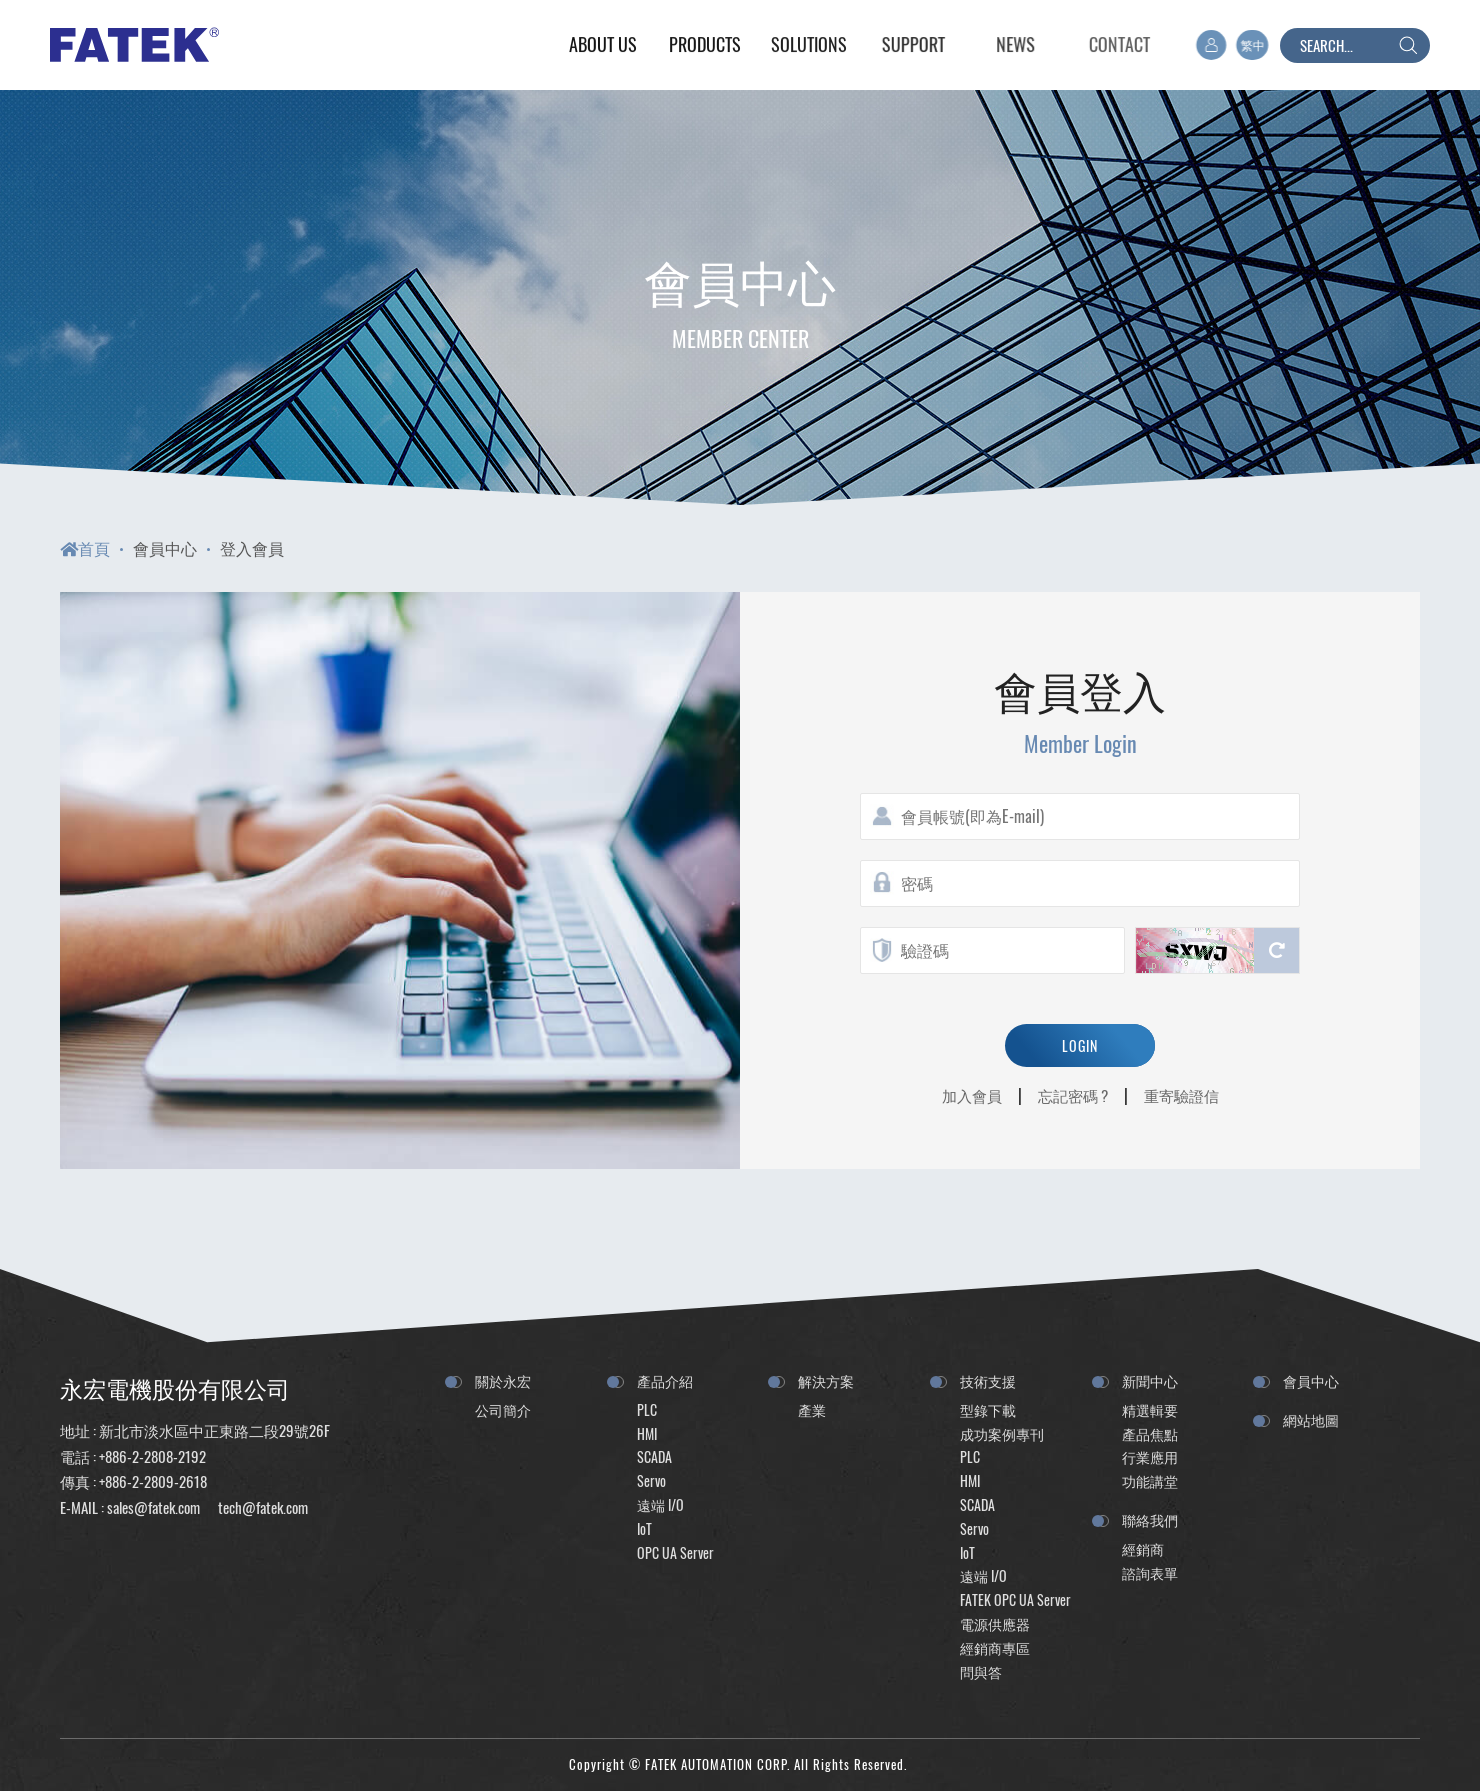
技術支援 (988, 1380)
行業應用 (1150, 1456)
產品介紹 (665, 1380)
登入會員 (252, 548)
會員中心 (165, 548)
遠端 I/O (660, 1504)
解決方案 (826, 1380)
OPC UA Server (675, 1552)
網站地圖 (1311, 1419)
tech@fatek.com (261, 1507)
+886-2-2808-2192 (152, 1456)
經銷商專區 (995, 1647)
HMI (647, 1433)
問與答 (981, 1671)
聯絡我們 (1150, 1519)
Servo (651, 1480)
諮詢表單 (1150, 1572)
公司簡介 (503, 1409)
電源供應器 (995, 1623)
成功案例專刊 (1002, 1433)
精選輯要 (1150, 1409)
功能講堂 (1150, 1480)
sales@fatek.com (153, 1507)
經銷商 (1143, 1548)
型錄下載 (988, 1409)
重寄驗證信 (1181, 1095)
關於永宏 (503, 1380)
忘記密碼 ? (1073, 1095)
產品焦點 (1150, 1433)
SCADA (654, 1456)
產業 (812, 1409)
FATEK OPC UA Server (1015, 1599)
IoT (644, 1528)
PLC (647, 1409)
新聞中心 (1150, 1380)
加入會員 (972, 1095)
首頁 (85, 548)
